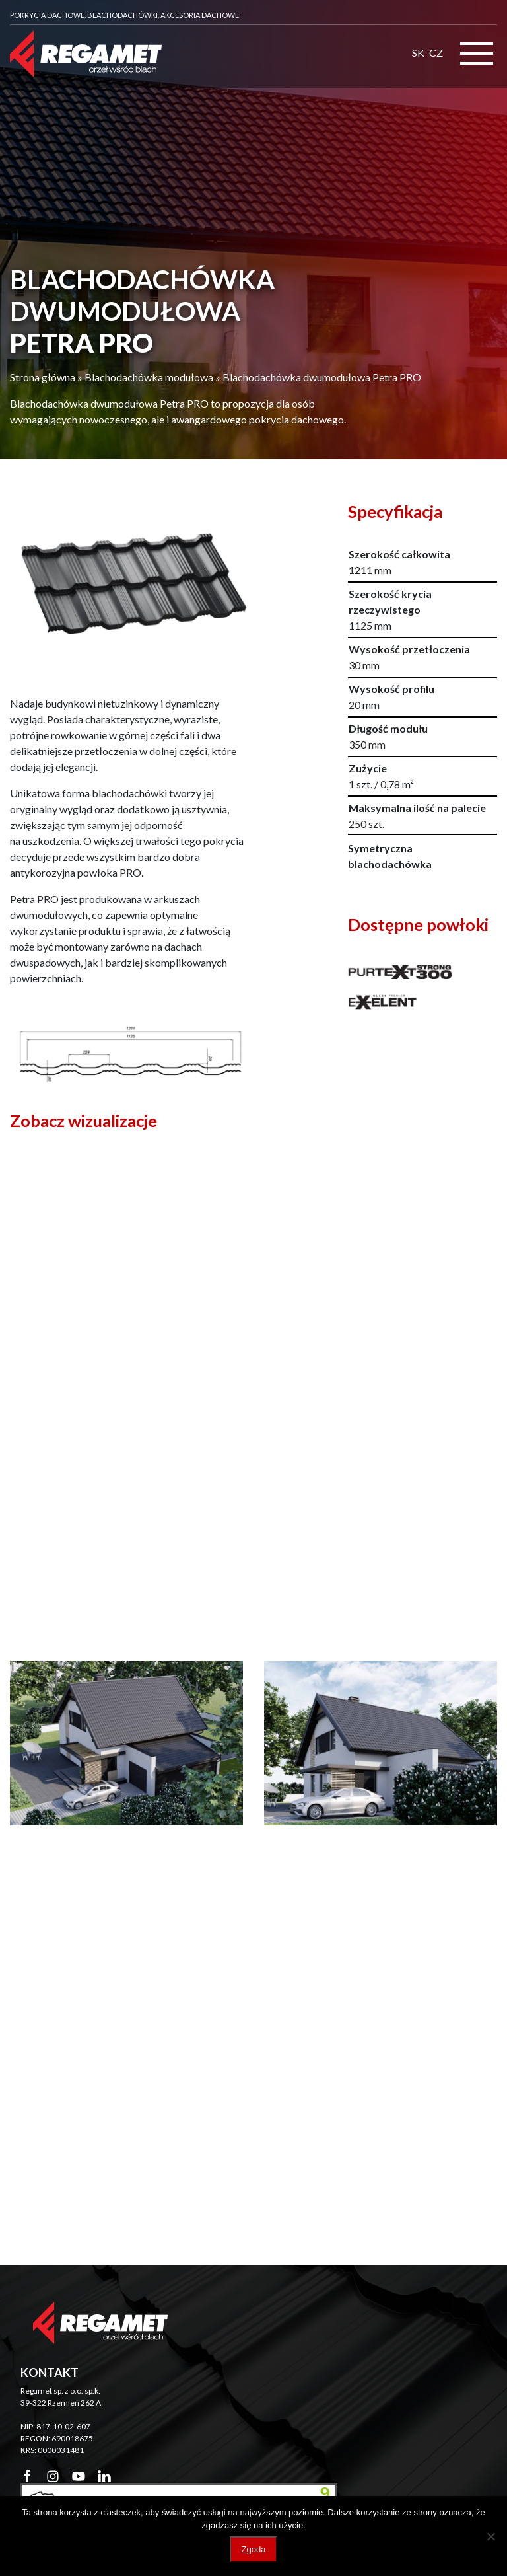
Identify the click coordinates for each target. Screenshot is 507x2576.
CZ (436, 52)
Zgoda (254, 2549)
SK (418, 52)
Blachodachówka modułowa (148, 377)
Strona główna (42, 377)
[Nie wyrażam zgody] (490, 2536)
